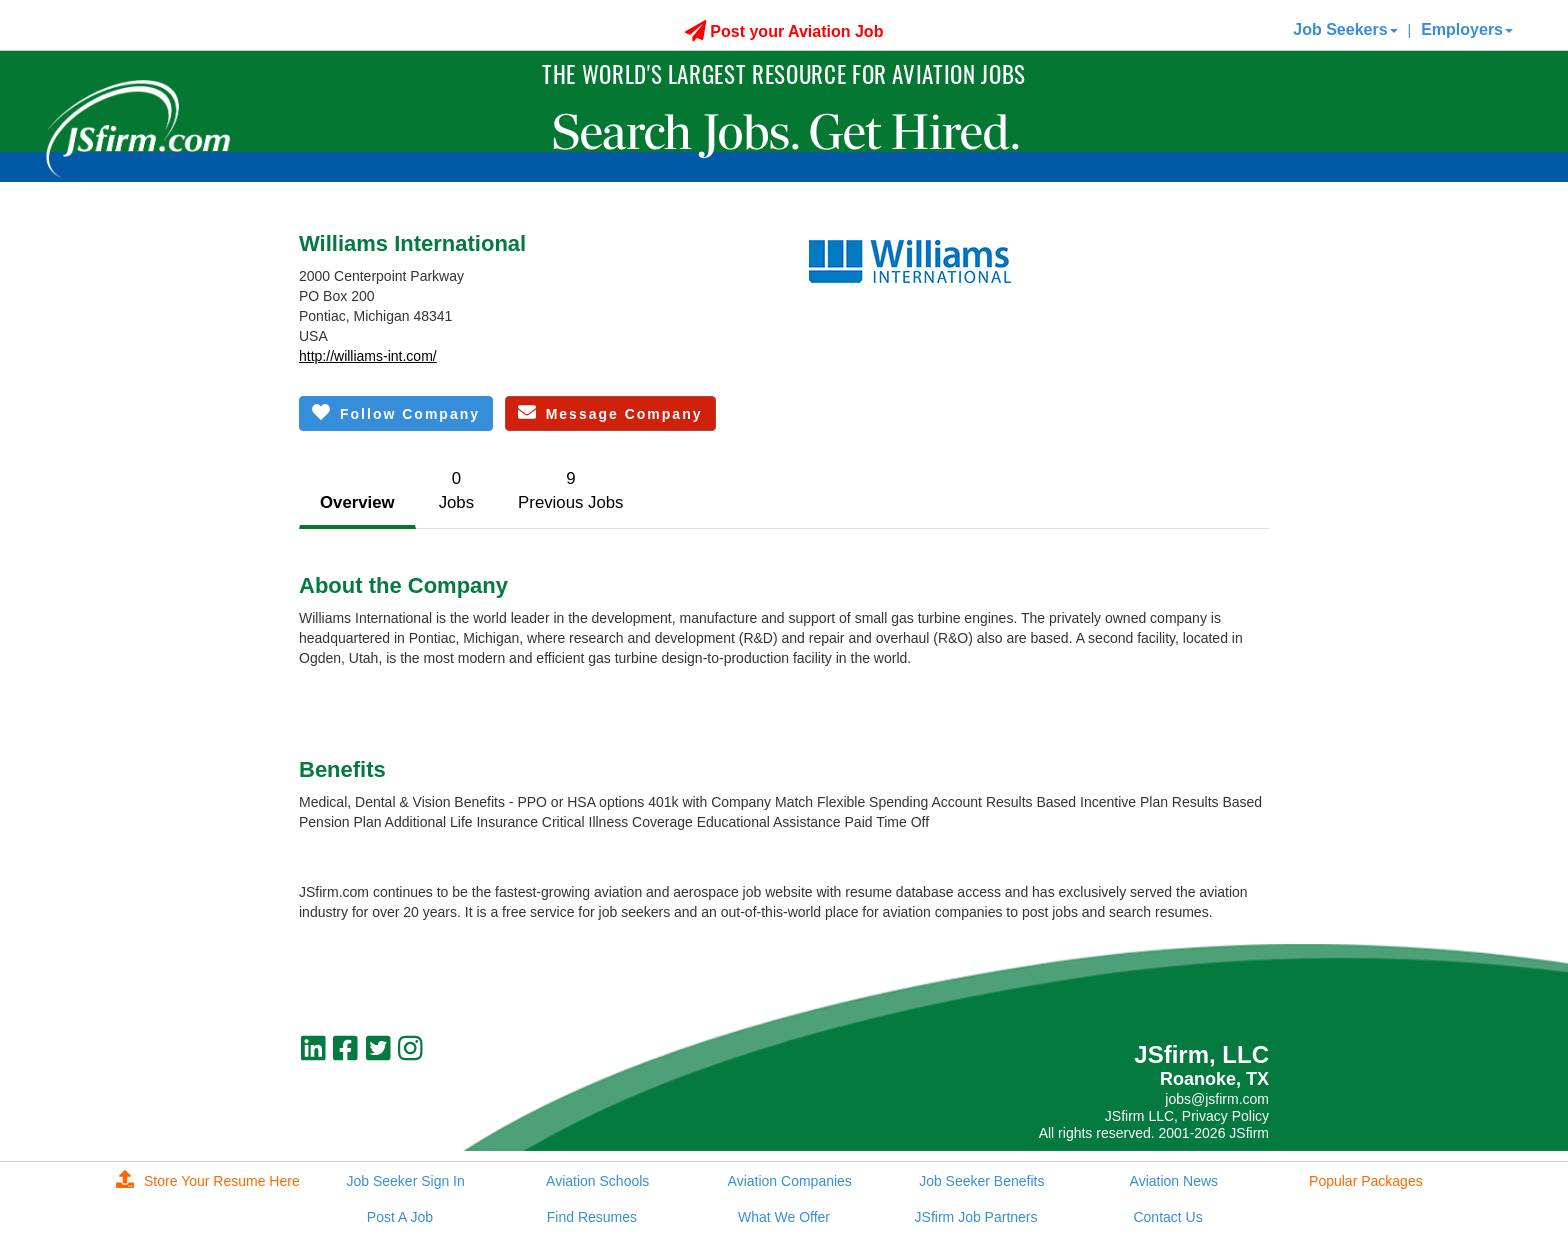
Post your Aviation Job (784, 31)
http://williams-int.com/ (368, 356)
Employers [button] (1467, 29)
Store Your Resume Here (208, 1181)
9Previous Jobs (570, 490)
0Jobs (456, 490)
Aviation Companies (790, 1181)
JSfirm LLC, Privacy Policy (1187, 1116)
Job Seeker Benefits (981, 1181)
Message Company (610, 412)
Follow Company (396, 412)
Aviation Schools (597, 1181)
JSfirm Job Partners (976, 1217)
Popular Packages (1366, 1181)
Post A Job (400, 1217)
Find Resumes (592, 1217)
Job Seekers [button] (1345, 29)
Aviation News (1174, 1181)
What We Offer (784, 1217)
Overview (357, 502)
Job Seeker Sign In (405, 1181)
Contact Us (1167, 1217)
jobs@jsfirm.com (1217, 1099)
